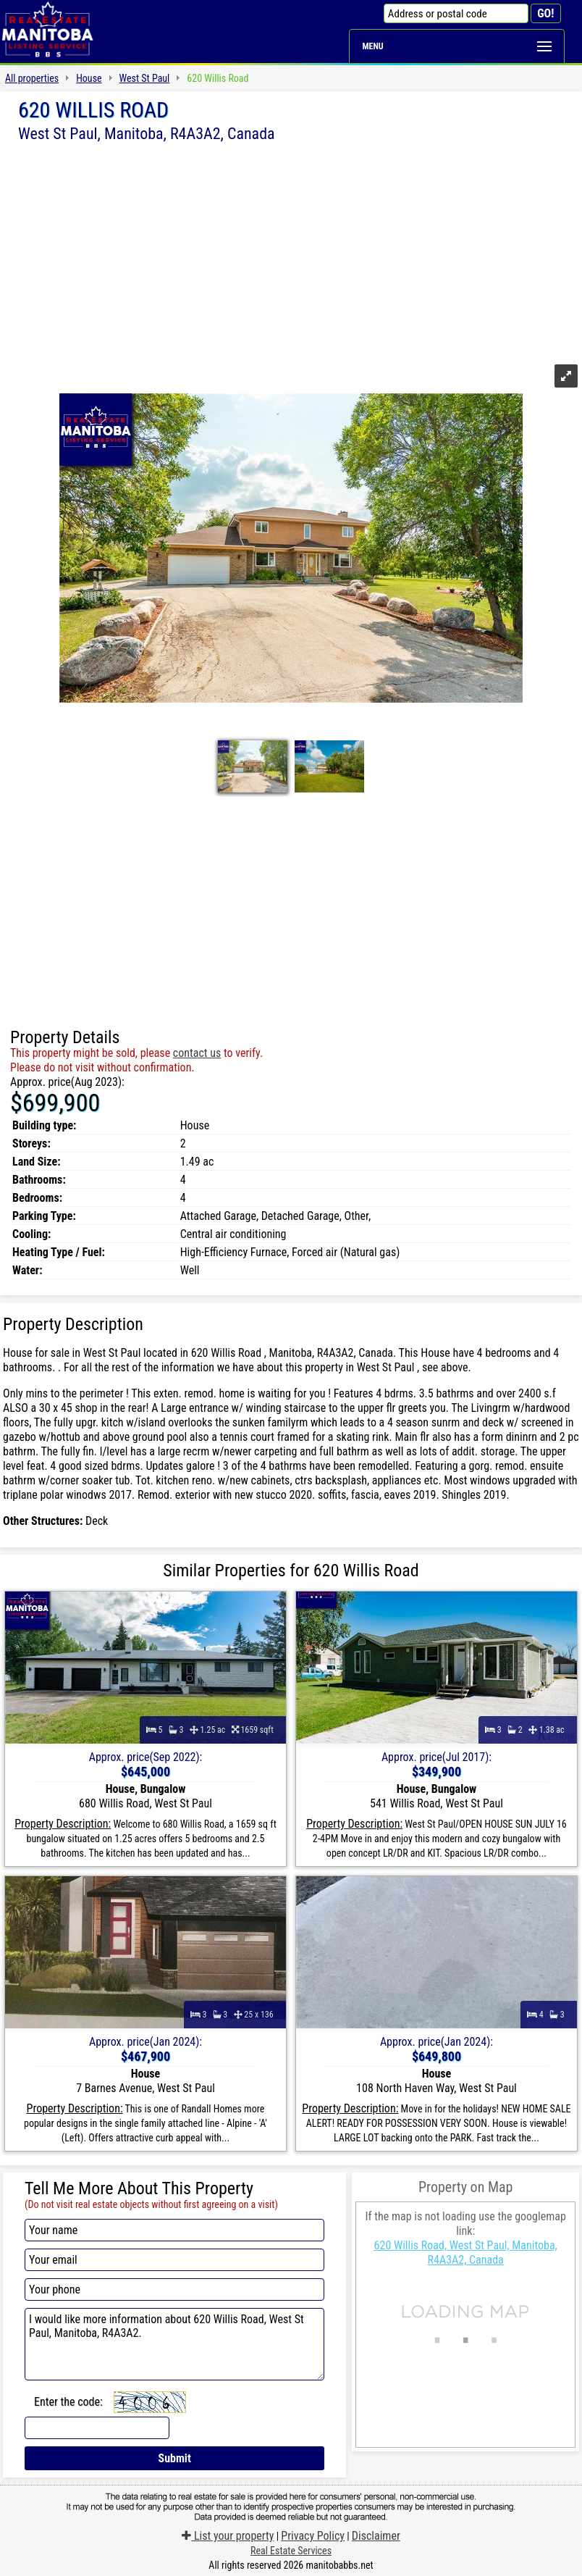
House (88, 78)
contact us (197, 1053)
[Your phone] (174, 2289)
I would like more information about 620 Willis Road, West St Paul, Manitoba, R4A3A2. (174, 2344)
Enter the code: (68, 2402)
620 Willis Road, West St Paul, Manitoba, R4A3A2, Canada (465, 2252)
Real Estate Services (291, 2550)
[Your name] (174, 2230)
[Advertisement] (291, 251)
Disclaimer (376, 2536)
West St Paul (144, 78)
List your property (228, 2536)
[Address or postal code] (456, 13)
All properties (32, 78)
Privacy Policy (313, 2536)
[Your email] (174, 2260)
